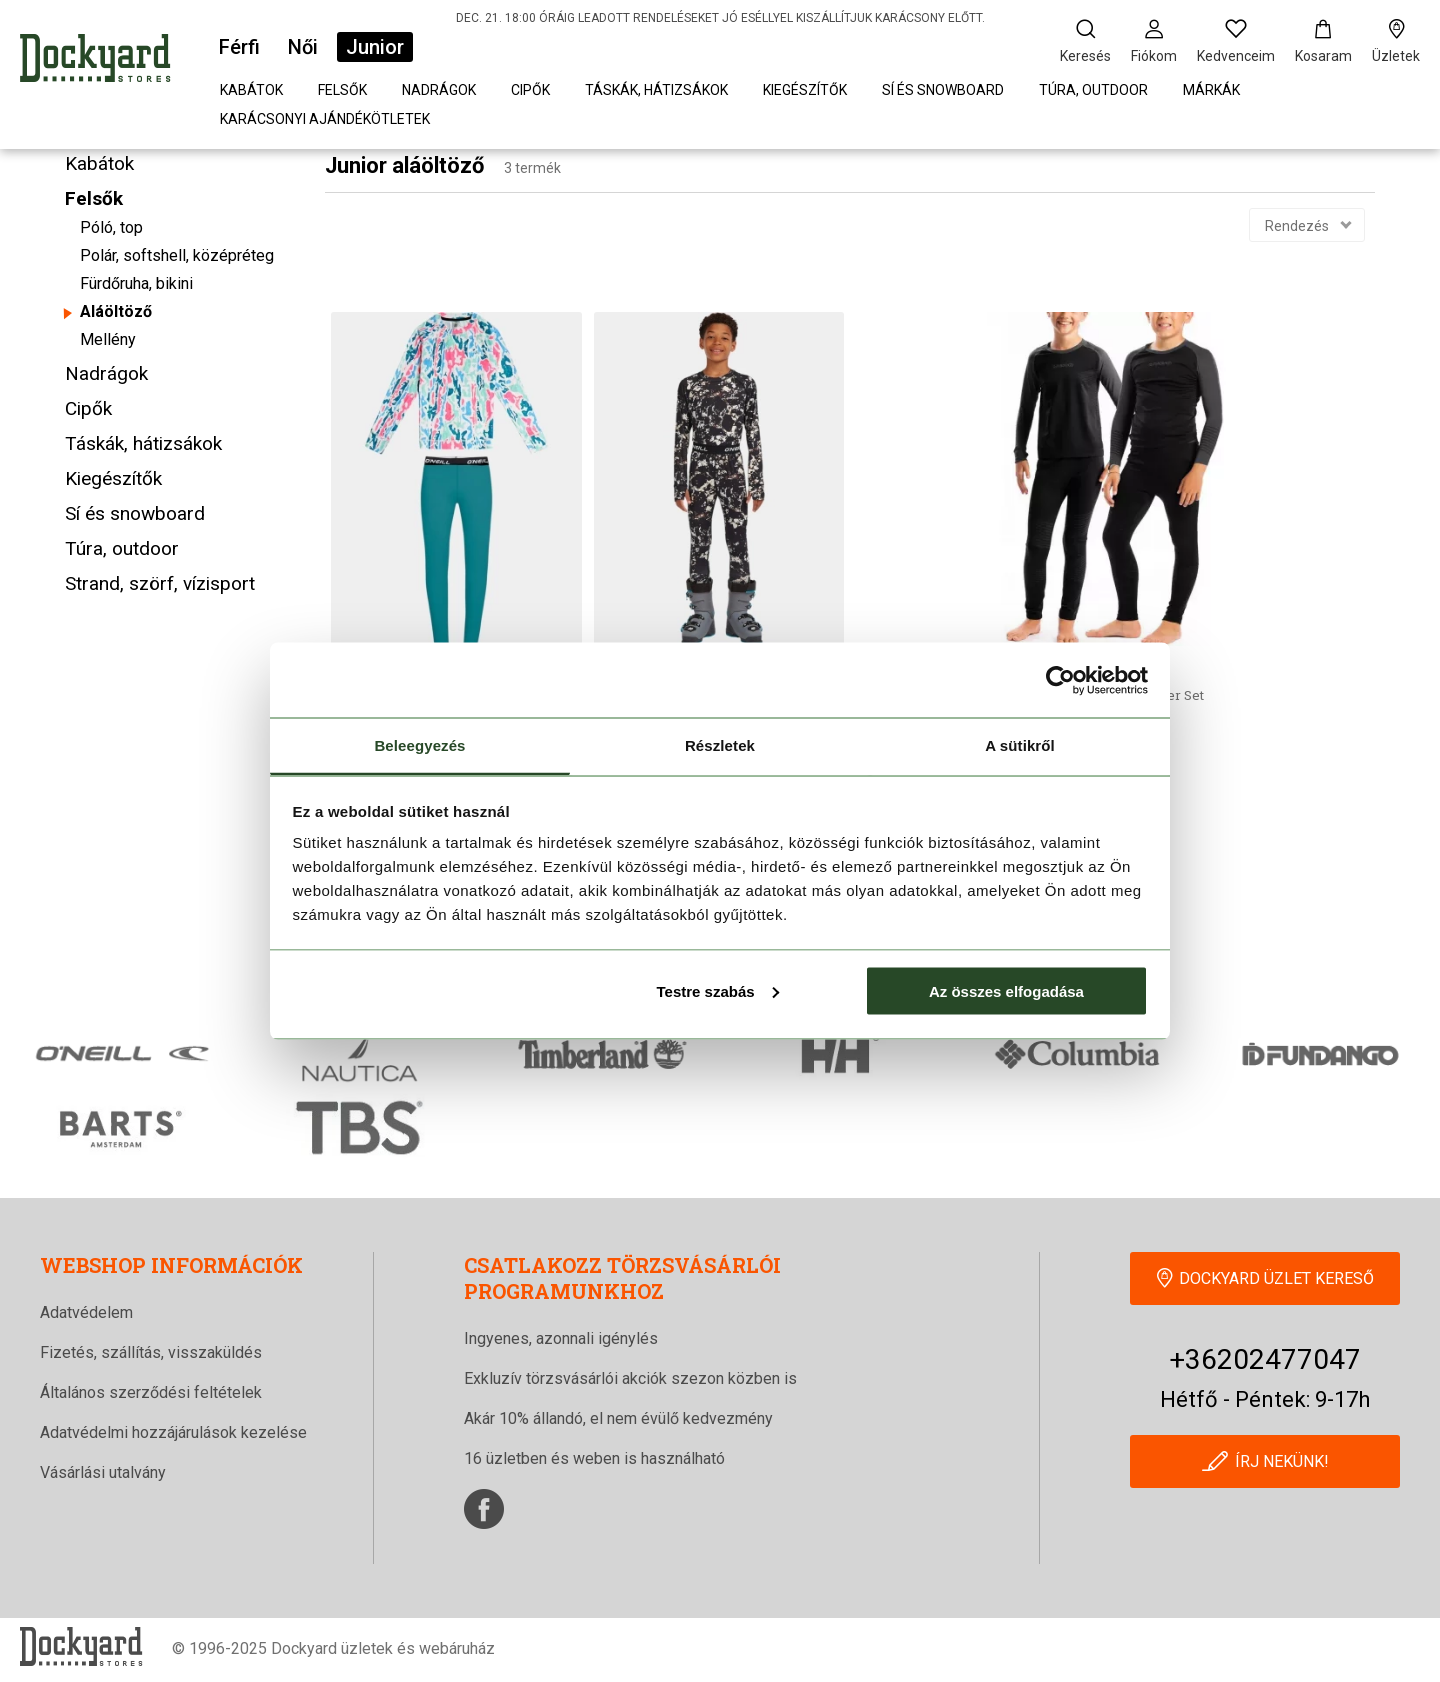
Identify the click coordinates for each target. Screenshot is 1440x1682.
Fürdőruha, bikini (136, 283)
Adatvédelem (86, 1312)
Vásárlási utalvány (103, 1472)
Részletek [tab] (720, 745)
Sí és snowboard (943, 90)
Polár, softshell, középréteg (177, 255)
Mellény (108, 339)
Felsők (342, 90)
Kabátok (251, 90)
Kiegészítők (805, 90)
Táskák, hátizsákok (656, 90)
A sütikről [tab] (1020, 745)
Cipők (530, 90)
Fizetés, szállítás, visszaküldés (151, 1352)
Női (303, 47)
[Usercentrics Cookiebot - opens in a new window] (1060, 680)
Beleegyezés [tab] (419, 745)
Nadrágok (439, 90)
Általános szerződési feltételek (151, 1392)
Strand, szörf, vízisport (160, 583)
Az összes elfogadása (1006, 990)
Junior (375, 47)
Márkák (1211, 90)
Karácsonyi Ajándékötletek (325, 119)
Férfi (239, 47)
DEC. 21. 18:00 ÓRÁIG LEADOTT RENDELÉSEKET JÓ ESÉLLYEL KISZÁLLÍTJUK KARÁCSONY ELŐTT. (720, 18)
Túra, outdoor (1093, 90)
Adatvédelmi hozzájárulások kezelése (173, 1432)
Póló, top (111, 227)
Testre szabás (717, 990)
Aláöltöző (116, 311)
